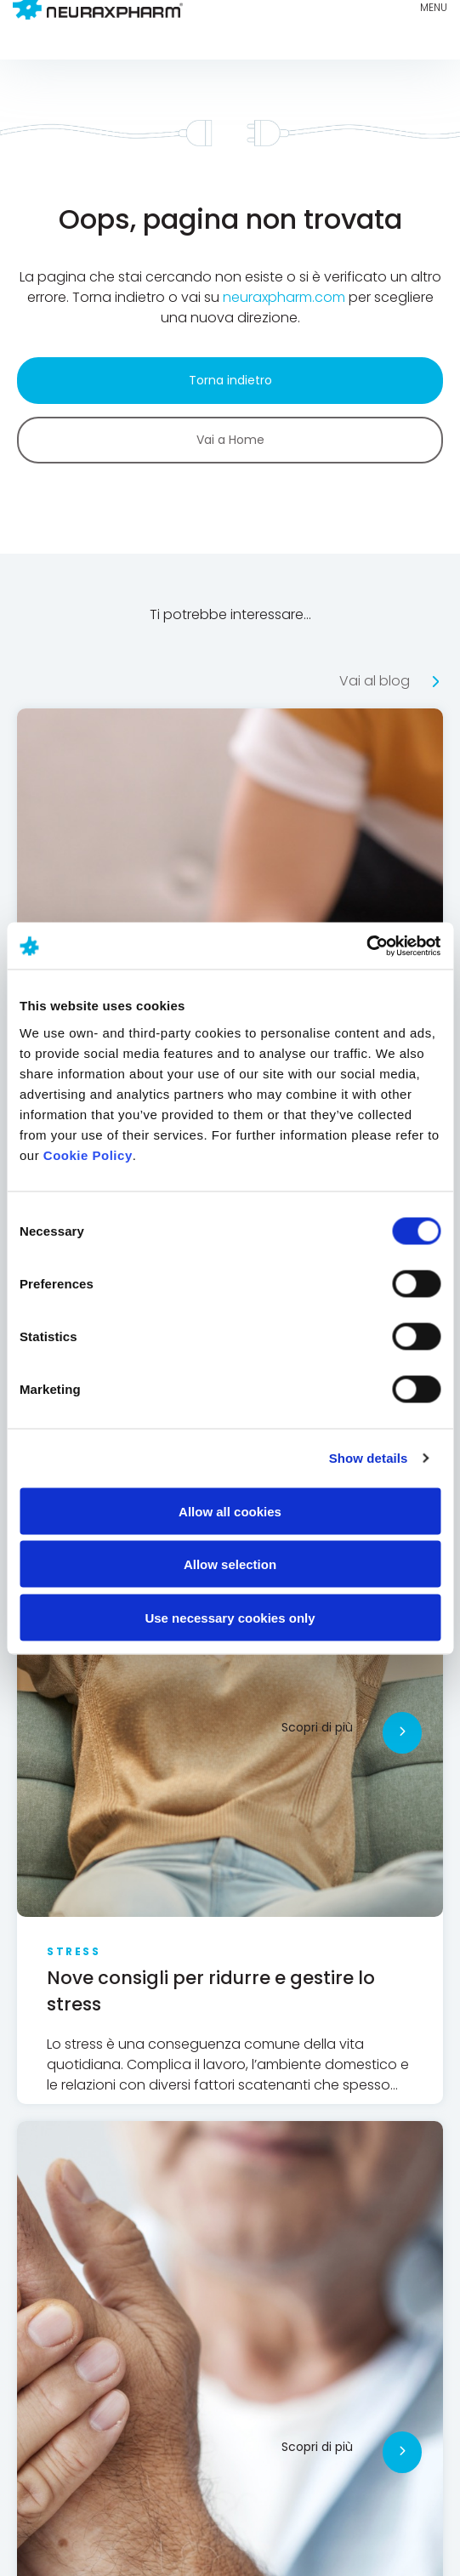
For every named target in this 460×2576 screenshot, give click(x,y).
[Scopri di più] (402, 1732)
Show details (368, 1458)
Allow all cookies (230, 1511)
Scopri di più (317, 1727)
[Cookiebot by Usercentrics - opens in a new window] (366, 946)
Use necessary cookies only (230, 1617)
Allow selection (230, 1564)
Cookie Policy (88, 1154)
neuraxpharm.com (284, 297)
